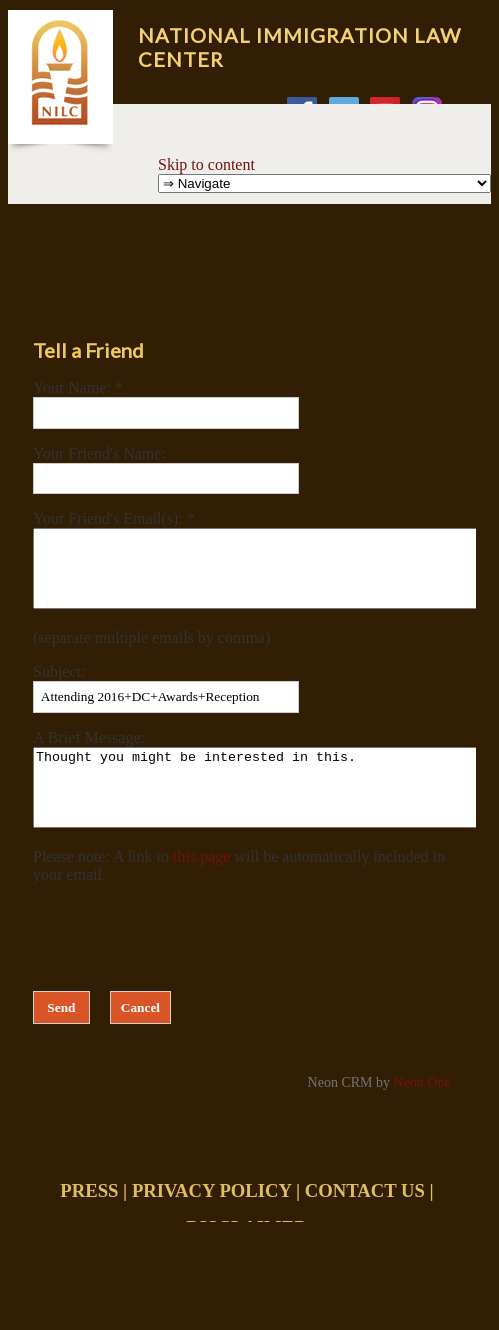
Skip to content (206, 164)
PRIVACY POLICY (211, 1220)
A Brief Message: (89, 752)
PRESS (89, 1220)
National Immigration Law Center (299, 47)
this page (201, 886)
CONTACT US (365, 1220)
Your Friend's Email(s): (110, 518)
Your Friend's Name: (99, 453)
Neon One (422, 1112)
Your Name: (74, 387)
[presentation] (185, 963)
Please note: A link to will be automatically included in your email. (239, 895)
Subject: (59, 686)
